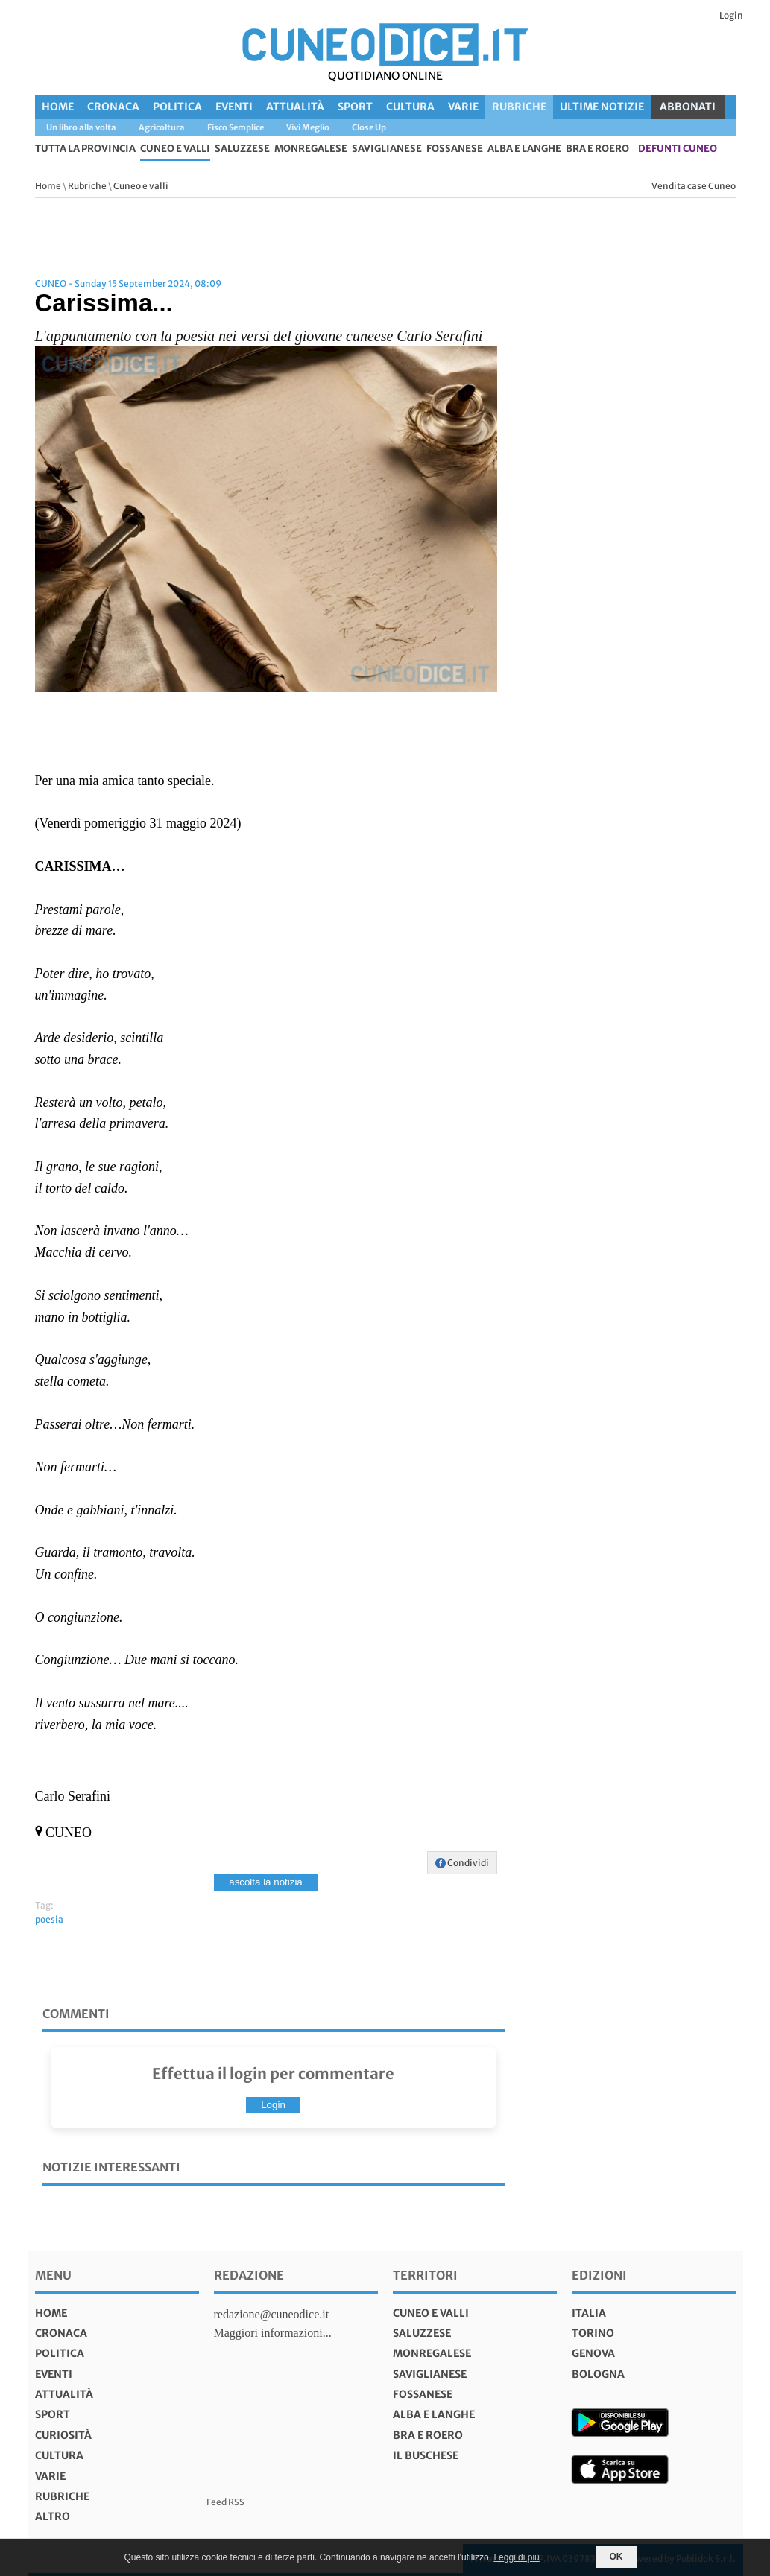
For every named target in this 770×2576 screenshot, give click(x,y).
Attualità (295, 106)
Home (58, 106)
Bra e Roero (597, 149)
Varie (463, 106)
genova (593, 2353)
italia (589, 2313)
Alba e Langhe (524, 149)
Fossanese (454, 149)
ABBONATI (688, 106)
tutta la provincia (85, 149)
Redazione (249, 2275)
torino (593, 2333)
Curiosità (63, 2435)
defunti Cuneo (677, 149)
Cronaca (113, 106)
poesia (49, 1919)
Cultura (410, 106)
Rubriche (519, 106)
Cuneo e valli (175, 149)
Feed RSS (225, 2501)
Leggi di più (516, 2557)
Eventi (234, 106)
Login (731, 15)
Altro (52, 2516)
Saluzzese (242, 149)
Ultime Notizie (602, 106)
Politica (177, 106)
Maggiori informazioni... (273, 2332)
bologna (598, 2374)
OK (616, 2556)
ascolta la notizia (266, 1882)
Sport (355, 106)
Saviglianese (387, 149)
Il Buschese (425, 2455)
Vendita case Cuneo (693, 185)
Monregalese (310, 149)
